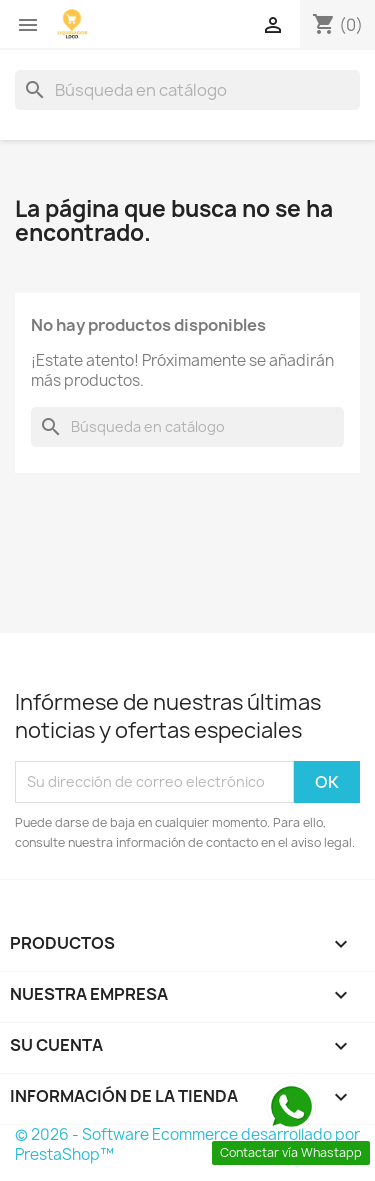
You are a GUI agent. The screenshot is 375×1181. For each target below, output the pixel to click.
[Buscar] (187, 90)
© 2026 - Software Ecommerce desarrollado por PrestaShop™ (187, 1144)
